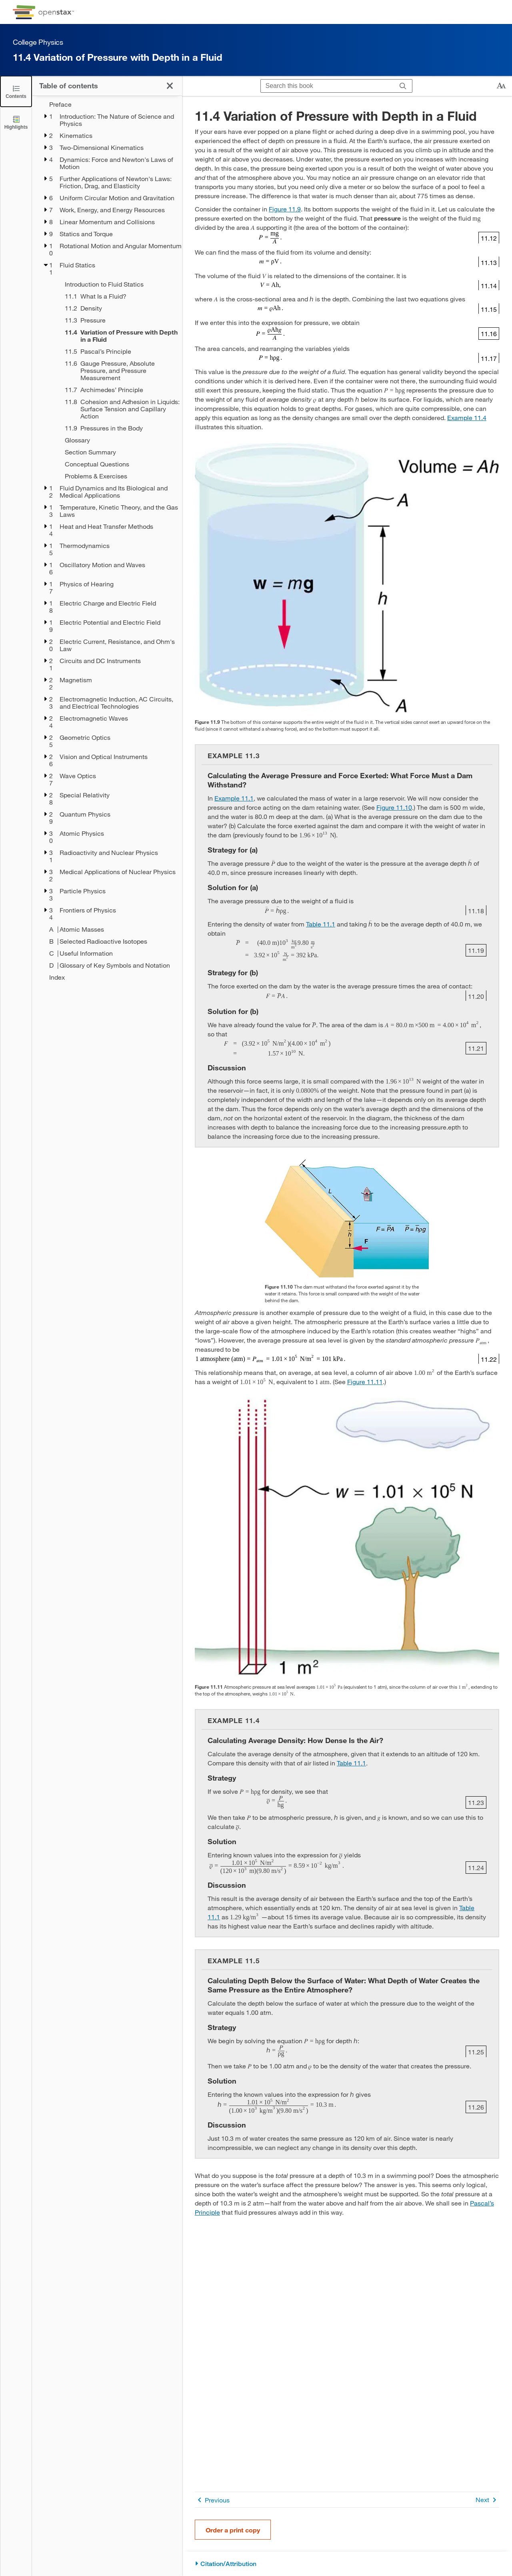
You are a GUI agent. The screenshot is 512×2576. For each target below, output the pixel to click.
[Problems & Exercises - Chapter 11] (118, 476)
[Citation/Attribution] (347, 2564)
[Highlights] (16, 122)
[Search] (403, 86)
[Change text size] (501, 86)
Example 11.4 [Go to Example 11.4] (466, 417)
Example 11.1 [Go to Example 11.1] (234, 798)
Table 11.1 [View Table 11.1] (320, 924)
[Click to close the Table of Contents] (16, 91)
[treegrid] (107, 541)
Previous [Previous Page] (212, 2500)
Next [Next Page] (487, 2500)
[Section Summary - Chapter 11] (118, 452)
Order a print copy (233, 2530)
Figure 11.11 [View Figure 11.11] (365, 1381)
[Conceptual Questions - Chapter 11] (118, 464)
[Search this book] (327, 86)
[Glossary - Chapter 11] (118, 440)
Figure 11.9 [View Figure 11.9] (285, 209)
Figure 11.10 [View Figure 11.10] (394, 807)
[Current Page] (118, 336)
